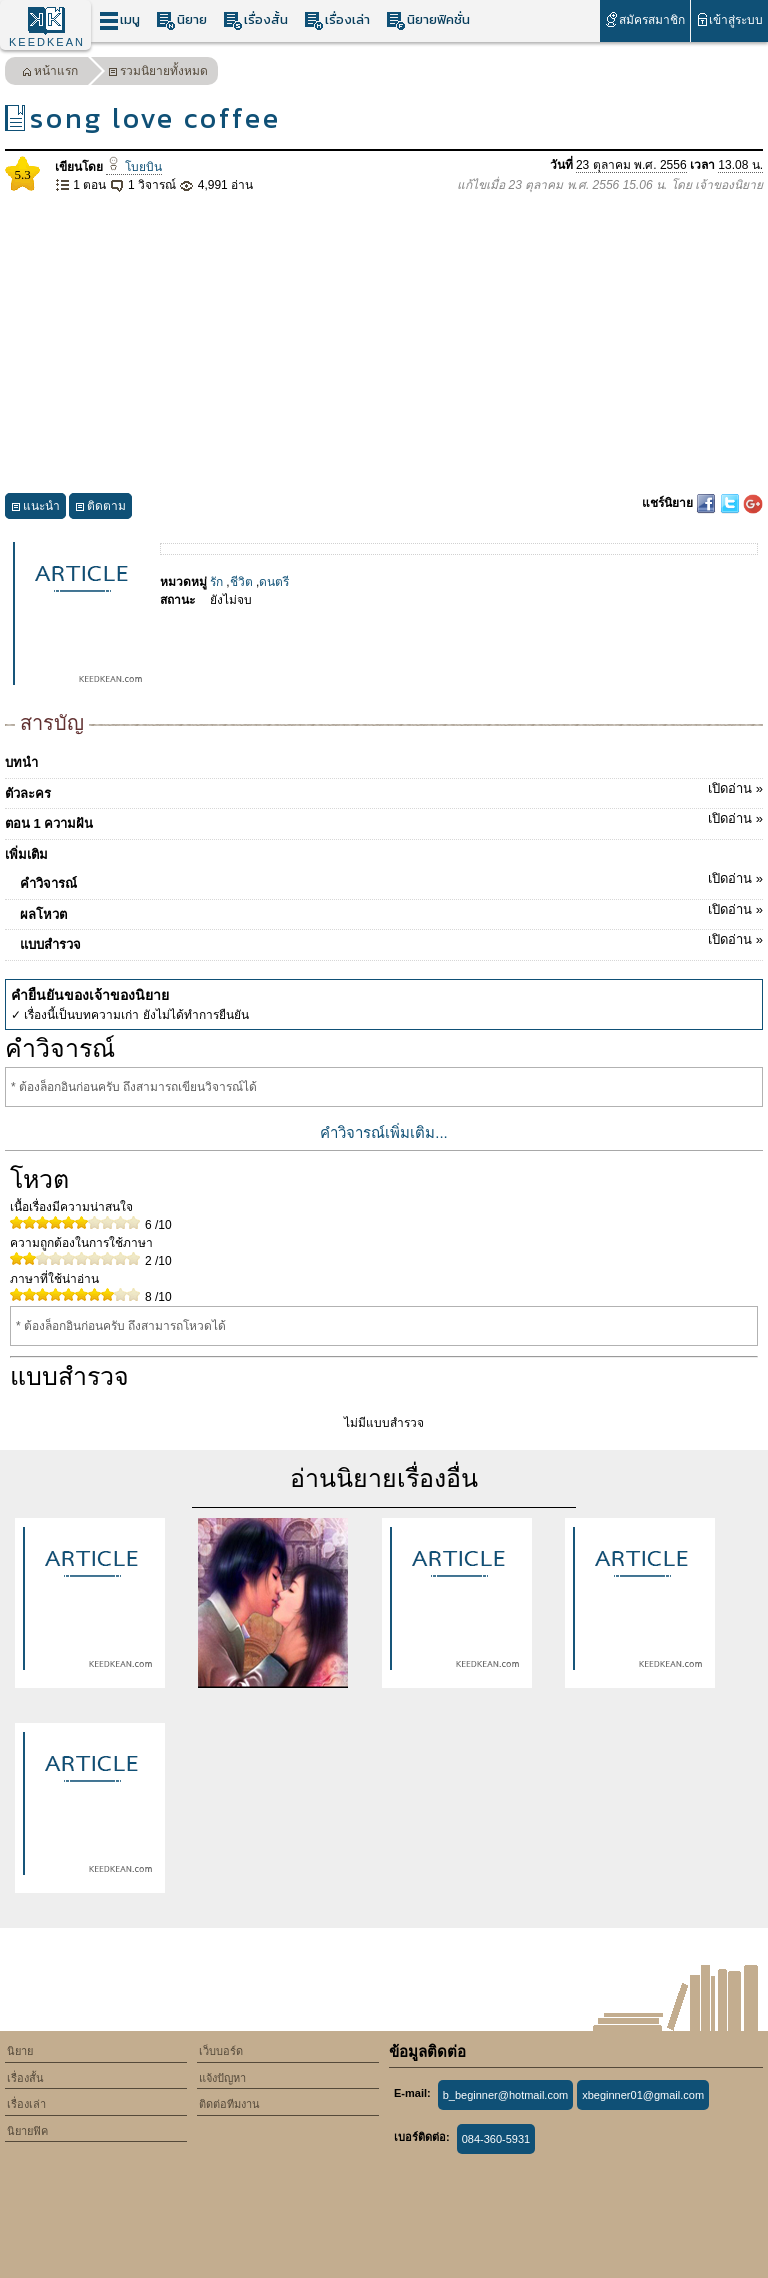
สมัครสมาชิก (644, 19)
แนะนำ (35, 508)
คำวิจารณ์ (391, 880)
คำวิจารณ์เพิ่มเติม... (384, 1132)
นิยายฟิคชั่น (428, 20)
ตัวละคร (384, 790)
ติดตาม (100, 508)
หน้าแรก (50, 73)
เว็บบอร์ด (221, 2051)
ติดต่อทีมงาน (229, 2104)
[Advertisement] (384, 344)
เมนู (119, 20)
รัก (216, 582)
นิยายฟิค (27, 2131)
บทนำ (21, 762)
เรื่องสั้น (255, 20)
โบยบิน (133, 167)
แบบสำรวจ (391, 941)
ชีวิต (241, 582)
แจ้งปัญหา (222, 2078)
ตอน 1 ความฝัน (384, 820)
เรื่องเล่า (337, 20)
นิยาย (181, 20)
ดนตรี (274, 582)
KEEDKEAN (47, 42)
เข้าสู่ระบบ (729, 19)
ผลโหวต (391, 911)
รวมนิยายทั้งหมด (158, 73)
